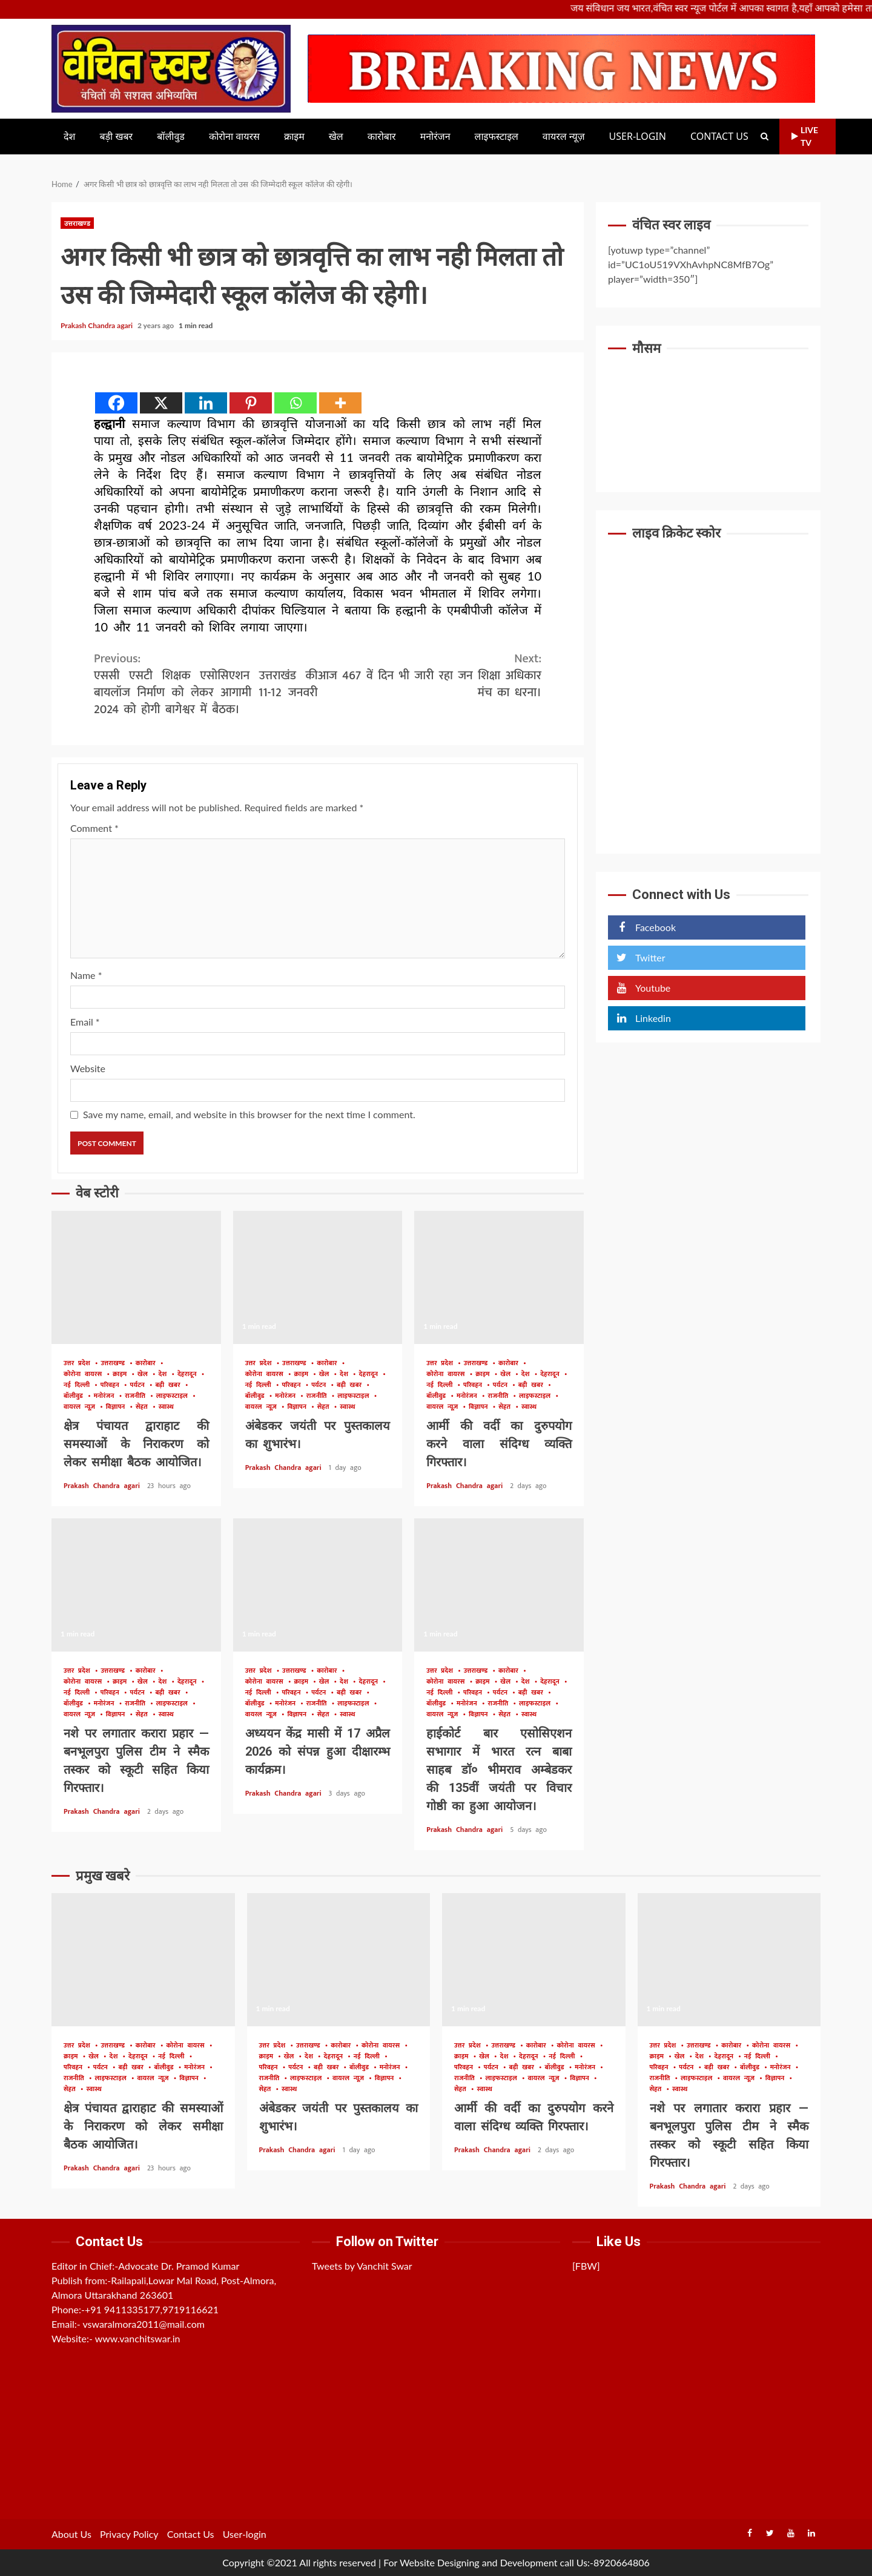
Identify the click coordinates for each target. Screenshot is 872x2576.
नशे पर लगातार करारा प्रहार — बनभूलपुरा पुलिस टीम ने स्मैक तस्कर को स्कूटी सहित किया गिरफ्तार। (136, 1585)
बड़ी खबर (116, 136)
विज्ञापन (117, 1407)
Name (86, 975)
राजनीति (137, 1396)
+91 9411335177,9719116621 (152, 2309)
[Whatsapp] (295, 402)
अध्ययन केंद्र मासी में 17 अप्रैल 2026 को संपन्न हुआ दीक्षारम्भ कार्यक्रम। (318, 1585)
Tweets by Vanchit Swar (362, 2265)
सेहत (144, 1407)
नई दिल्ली (79, 1385)
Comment (94, 828)
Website (87, 1068)
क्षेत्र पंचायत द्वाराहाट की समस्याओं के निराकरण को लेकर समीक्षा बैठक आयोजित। (136, 1277)
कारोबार (382, 136)
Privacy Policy (129, 2534)
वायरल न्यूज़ (564, 136)
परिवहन (112, 1385)
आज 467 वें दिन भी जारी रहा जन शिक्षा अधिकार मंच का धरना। (430, 675)
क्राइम (294, 136)
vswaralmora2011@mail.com (143, 2324)
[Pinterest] (251, 402)
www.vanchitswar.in (137, 2338)
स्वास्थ (166, 1407)
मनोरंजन (435, 136)
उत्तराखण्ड (77, 223)
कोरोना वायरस (234, 136)
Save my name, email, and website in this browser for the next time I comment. (249, 1114)
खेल (336, 136)
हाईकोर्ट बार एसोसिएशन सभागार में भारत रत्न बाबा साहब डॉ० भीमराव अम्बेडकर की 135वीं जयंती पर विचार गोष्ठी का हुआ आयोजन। (499, 1585)
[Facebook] (116, 402)
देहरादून (188, 1374)
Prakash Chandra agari (97, 325)
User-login (637, 136)
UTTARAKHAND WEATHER (708, 411)
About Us (71, 2534)
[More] (340, 402)
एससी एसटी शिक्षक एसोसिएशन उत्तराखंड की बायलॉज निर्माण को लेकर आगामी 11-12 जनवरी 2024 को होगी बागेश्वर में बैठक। (206, 684)
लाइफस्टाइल (496, 136)
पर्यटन (139, 1385)
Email (85, 1021)
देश (69, 136)
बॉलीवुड (171, 136)
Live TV (804, 136)
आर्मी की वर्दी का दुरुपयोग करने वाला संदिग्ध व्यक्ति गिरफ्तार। (499, 1277)
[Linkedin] (206, 402)
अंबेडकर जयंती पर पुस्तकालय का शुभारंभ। (318, 1277)
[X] (161, 402)
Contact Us (719, 136)
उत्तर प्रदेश (79, 1363)
